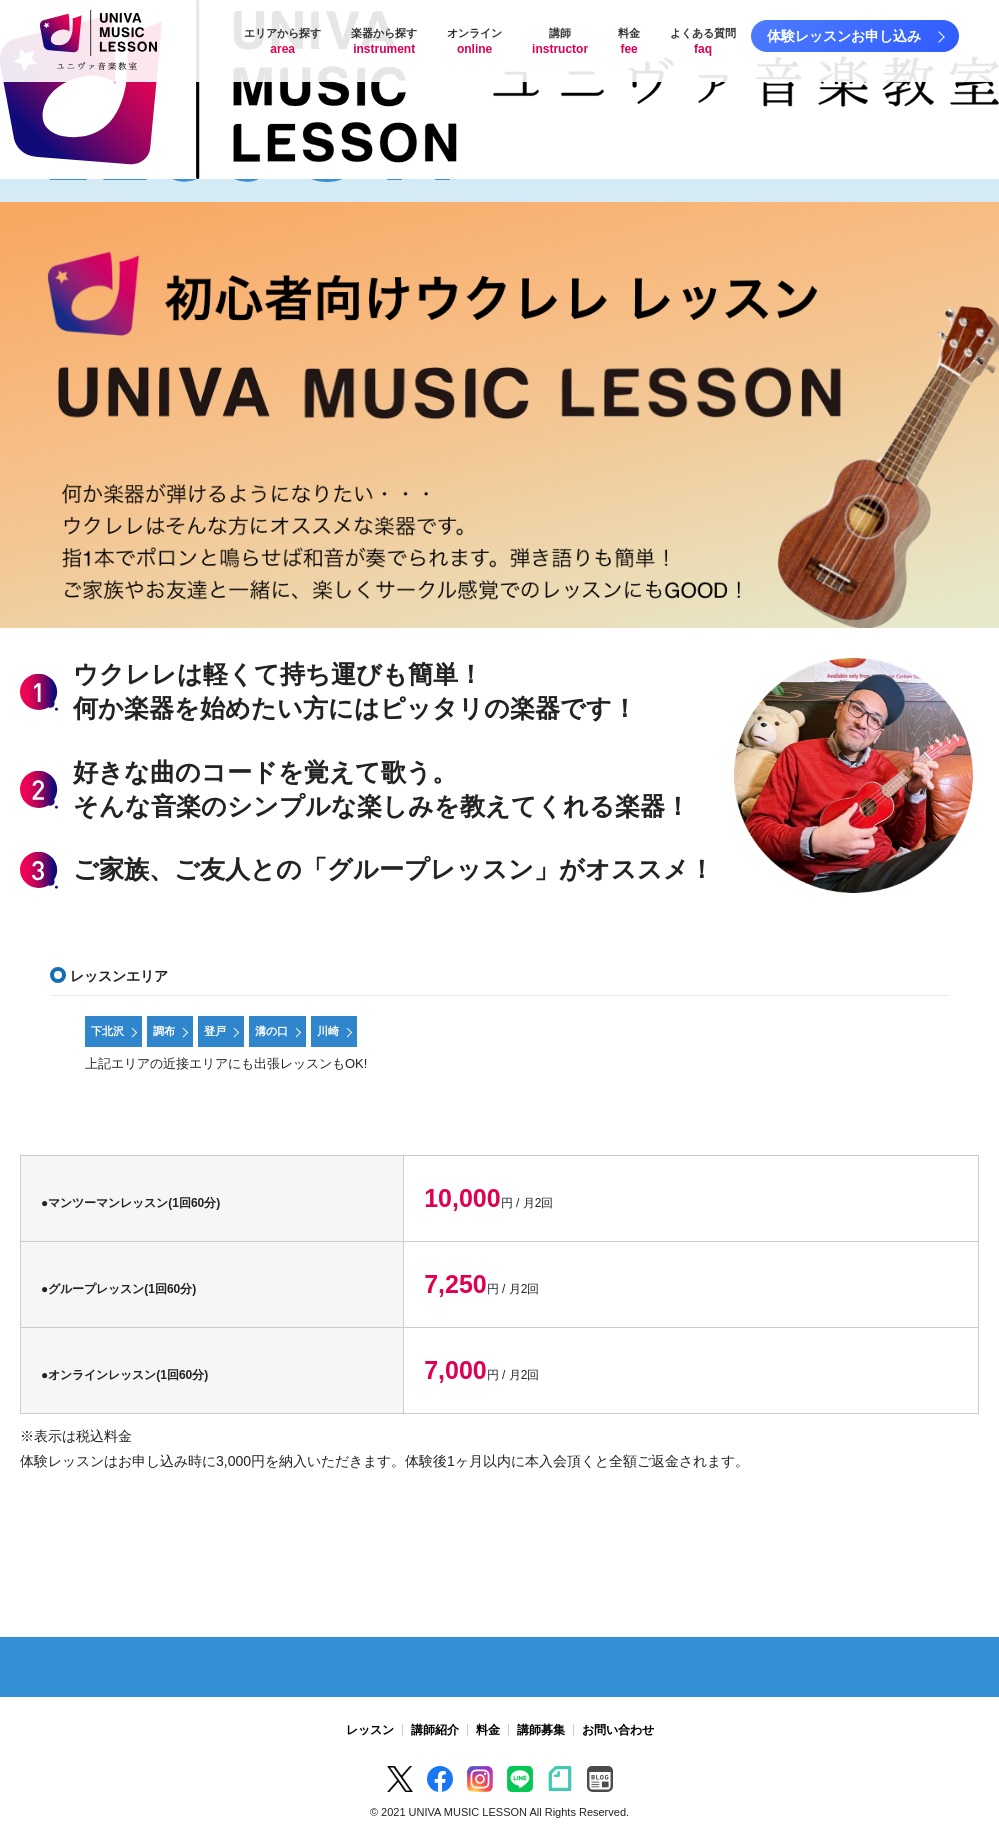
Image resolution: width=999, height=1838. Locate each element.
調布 (164, 1031)
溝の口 (271, 1031)
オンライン (474, 41)
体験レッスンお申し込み (844, 36)
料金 (629, 41)
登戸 (215, 1031)
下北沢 (107, 1031)
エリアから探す (282, 41)
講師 (560, 41)
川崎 (328, 1031)
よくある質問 (703, 41)
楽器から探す (384, 41)
